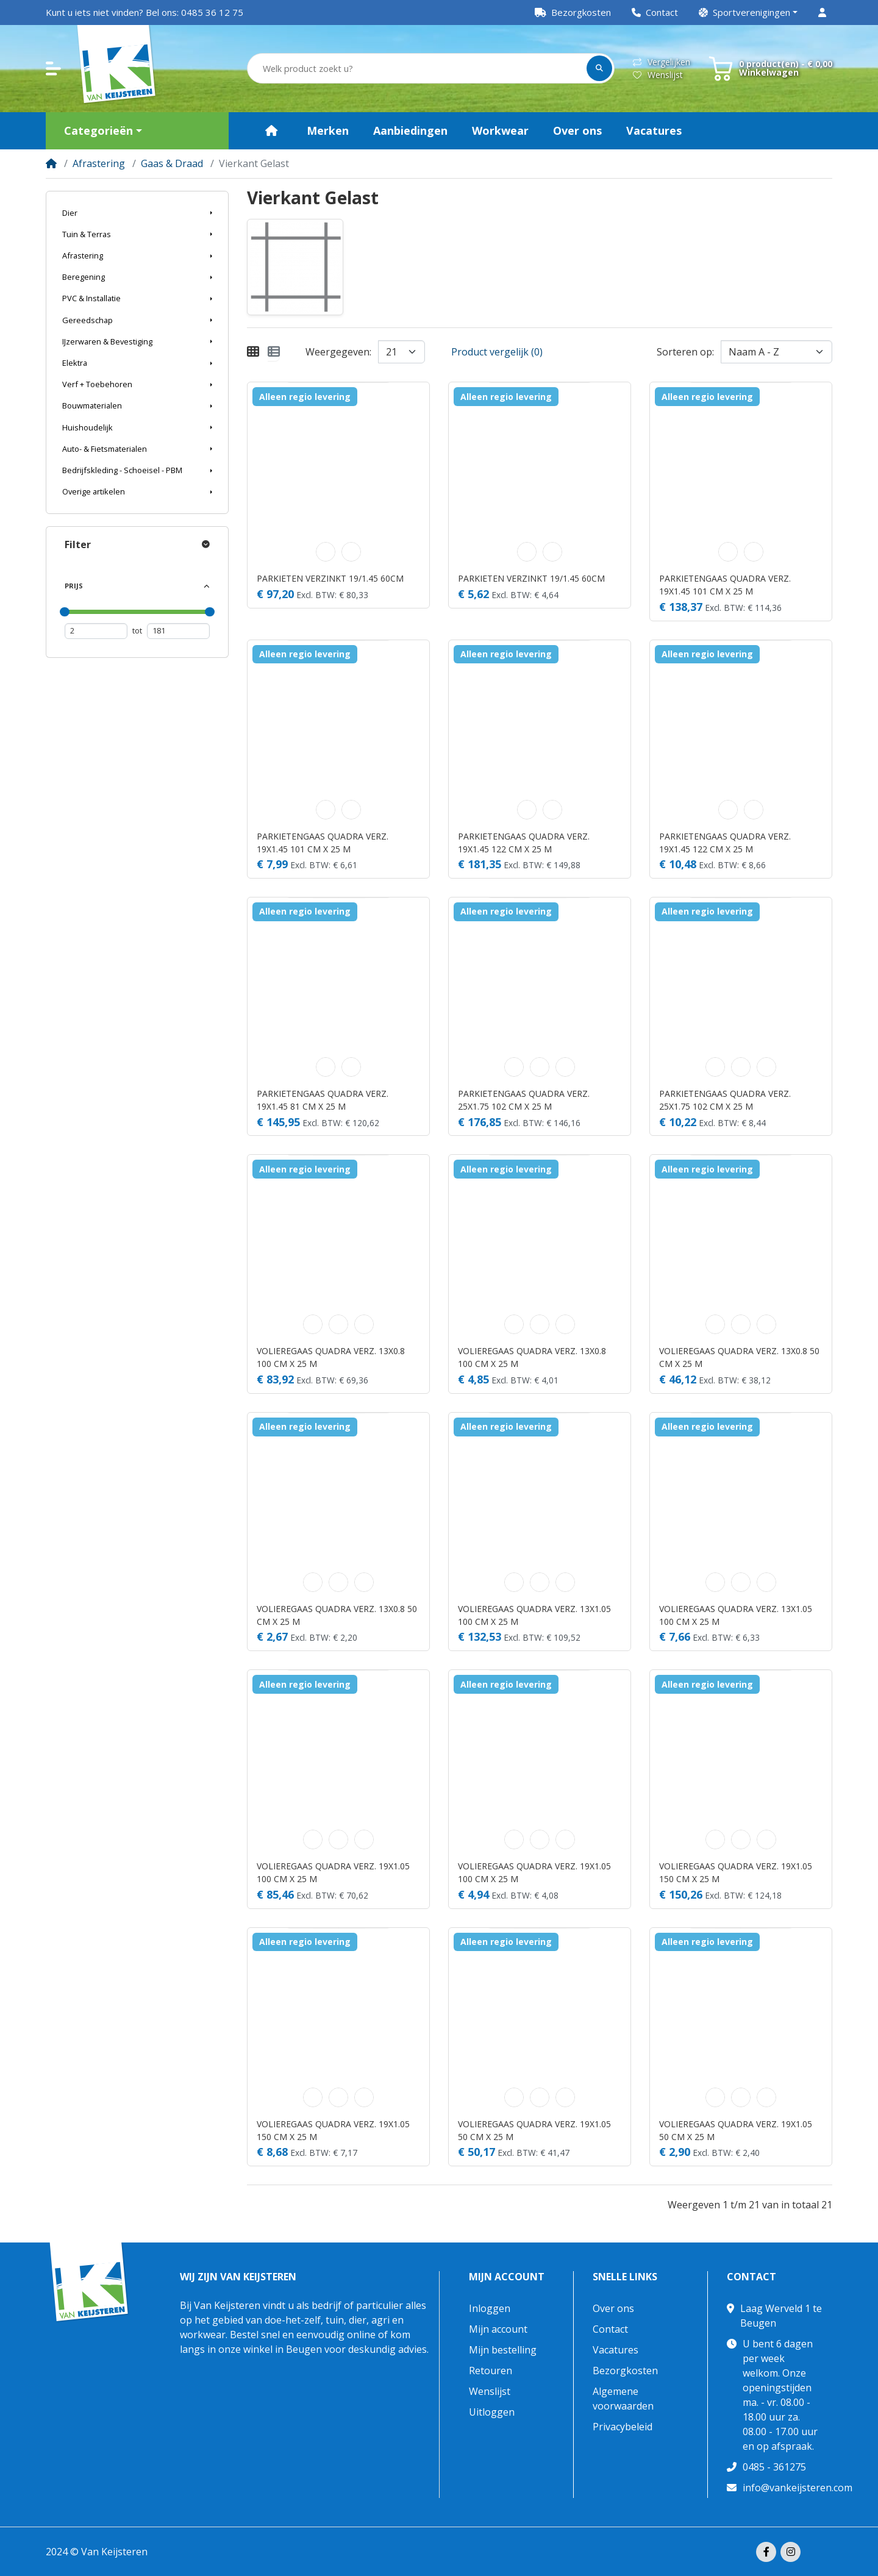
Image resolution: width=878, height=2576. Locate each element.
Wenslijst (658, 74)
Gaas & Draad (172, 163)
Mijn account (506, 2277)
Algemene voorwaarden (623, 2399)
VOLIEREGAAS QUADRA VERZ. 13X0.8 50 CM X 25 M (739, 1357)
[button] (748, 12)
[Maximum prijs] (178, 630)
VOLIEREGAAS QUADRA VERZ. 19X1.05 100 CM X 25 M (333, 1872)
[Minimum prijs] (96, 630)
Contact (610, 2329)
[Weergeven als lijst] (274, 352)
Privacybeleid (622, 2426)
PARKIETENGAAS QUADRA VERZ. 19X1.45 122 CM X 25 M (524, 842)
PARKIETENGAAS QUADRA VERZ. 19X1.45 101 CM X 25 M (725, 585)
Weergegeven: (338, 352)
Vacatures (615, 2350)
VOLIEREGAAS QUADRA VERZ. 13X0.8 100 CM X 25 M (331, 1357)
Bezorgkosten (625, 2370)
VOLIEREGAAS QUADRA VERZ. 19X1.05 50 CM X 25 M (534, 2130)
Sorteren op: (685, 352)
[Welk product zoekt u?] (418, 69)
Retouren (490, 2370)
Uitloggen (492, 2412)
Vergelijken (661, 62)
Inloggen (489, 2308)
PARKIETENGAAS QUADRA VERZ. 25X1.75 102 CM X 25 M (524, 1100)
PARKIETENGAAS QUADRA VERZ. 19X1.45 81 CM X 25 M (322, 1100)
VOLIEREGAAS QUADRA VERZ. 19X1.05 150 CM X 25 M (735, 1872)
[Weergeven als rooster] (253, 352)
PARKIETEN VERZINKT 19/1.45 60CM (330, 578)
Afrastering (99, 163)
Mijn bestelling (503, 2350)
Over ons (613, 2308)
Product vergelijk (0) (497, 352)
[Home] (51, 163)
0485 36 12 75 (212, 12)
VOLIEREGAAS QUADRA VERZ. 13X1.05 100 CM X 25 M (534, 1615)
